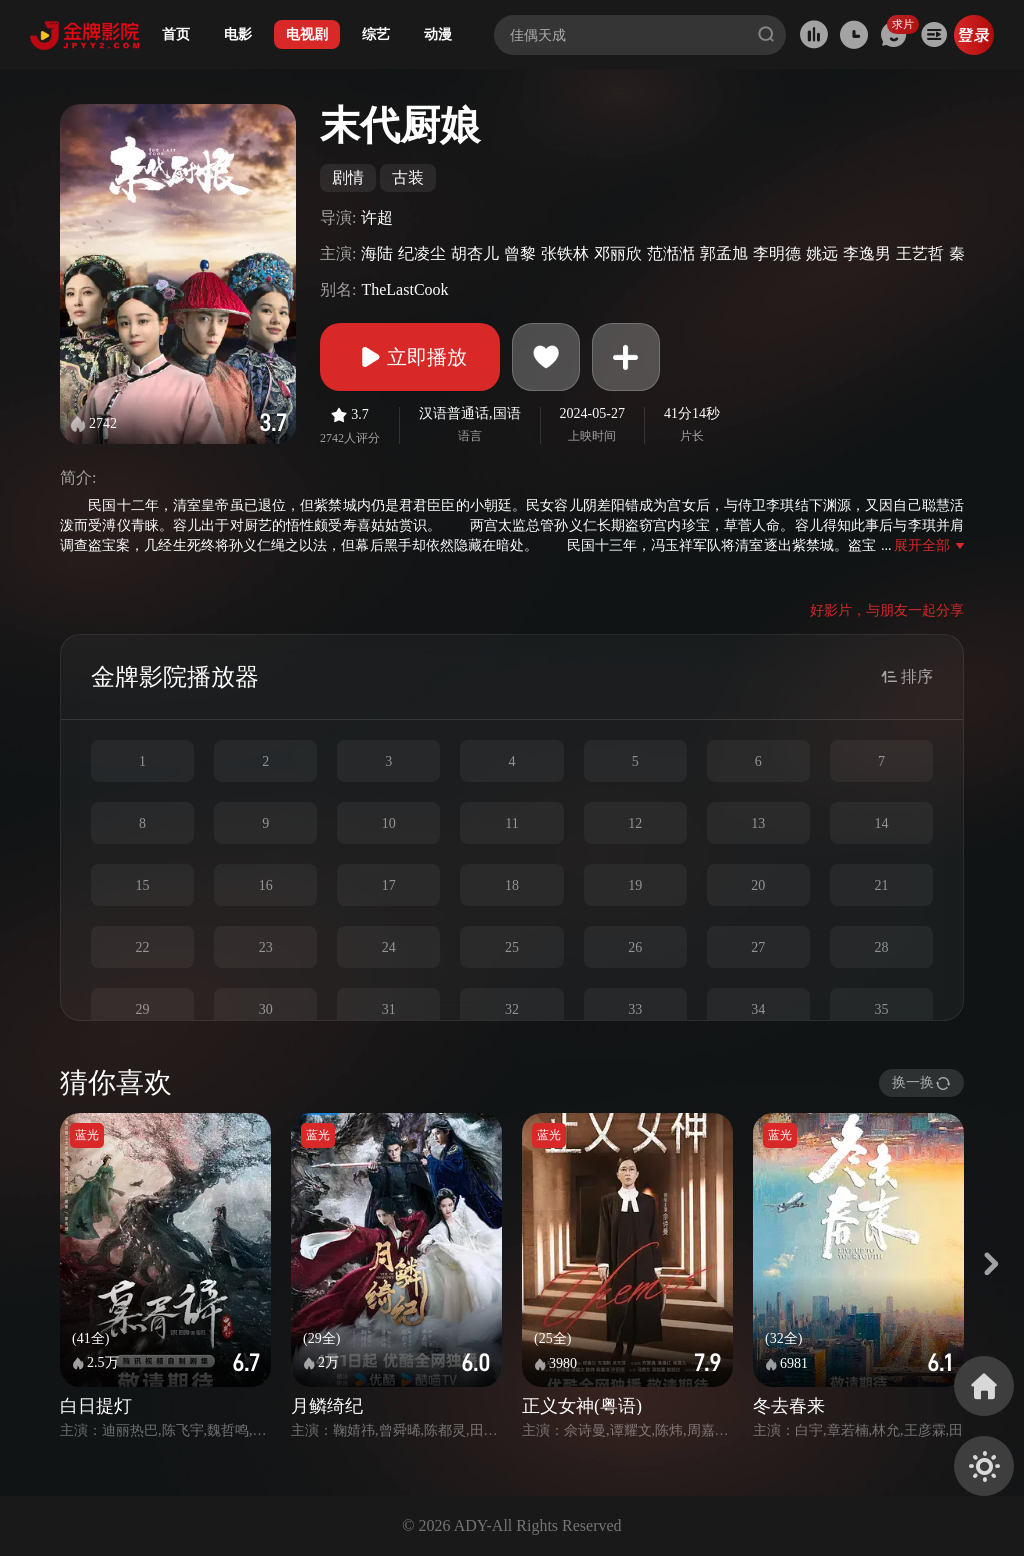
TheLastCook (404, 289)
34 (758, 1009)
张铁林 (565, 253)
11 (511, 823)
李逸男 (867, 253)
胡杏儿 (475, 253)
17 (389, 885)
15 (143, 885)
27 (758, 947)
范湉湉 (671, 253)
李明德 (777, 253)
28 (881, 947)
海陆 (377, 253)
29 (143, 1009)
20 (758, 885)
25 (512, 947)
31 (389, 1009)
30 (266, 1009)
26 (635, 947)
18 (512, 885)
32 (512, 1009)
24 (389, 947)
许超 (377, 217)
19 (635, 885)
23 (266, 947)
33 (635, 1009)
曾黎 (520, 253)
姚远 (822, 253)
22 (143, 947)
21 (881, 885)
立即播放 (410, 357)
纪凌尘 (422, 253)
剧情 (348, 177)
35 (881, 1009)
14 (881, 823)
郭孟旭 (724, 253)
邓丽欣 (618, 253)
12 (635, 823)
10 (389, 823)
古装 (408, 177)
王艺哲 (920, 253)
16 (266, 885)
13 (758, 823)
